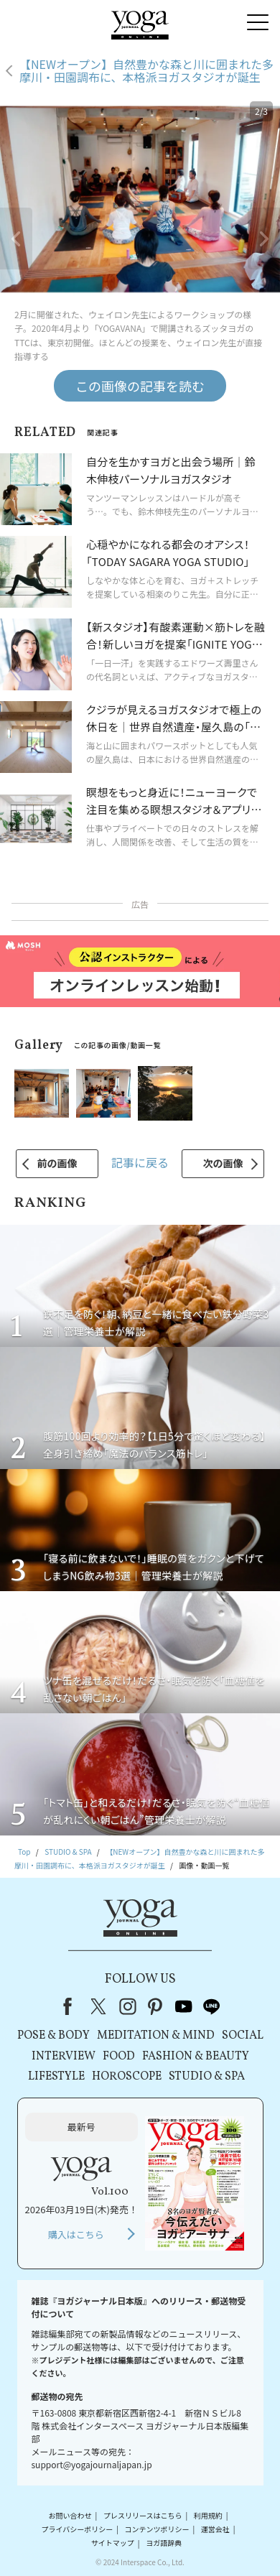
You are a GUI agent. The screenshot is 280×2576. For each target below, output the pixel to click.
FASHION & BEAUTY (195, 2057)
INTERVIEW (63, 2057)
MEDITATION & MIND (156, 2036)
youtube (183, 2006)
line (211, 2006)
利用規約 (208, 2515)
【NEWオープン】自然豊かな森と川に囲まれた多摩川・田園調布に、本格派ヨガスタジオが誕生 (146, 70)
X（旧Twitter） (99, 2006)
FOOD (119, 2057)
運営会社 (215, 2529)
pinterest (155, 2006)
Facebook (71, 2006)
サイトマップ (112, 2543)
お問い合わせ (70, 2515)
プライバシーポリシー (77, 2529)
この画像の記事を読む (140, 385)
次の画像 (223, 1163)
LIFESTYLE (56, 2077)
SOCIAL (242, 2036)
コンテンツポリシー (157, 2529)
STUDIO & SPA (207, 2077)
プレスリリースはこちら (142, 2515)
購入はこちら (76, 2234)
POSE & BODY (53, 2036)
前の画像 (57, 1163)
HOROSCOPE (127, 2077)
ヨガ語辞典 (164, 2543)
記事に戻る (140, 1162)
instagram (127, 2006)
